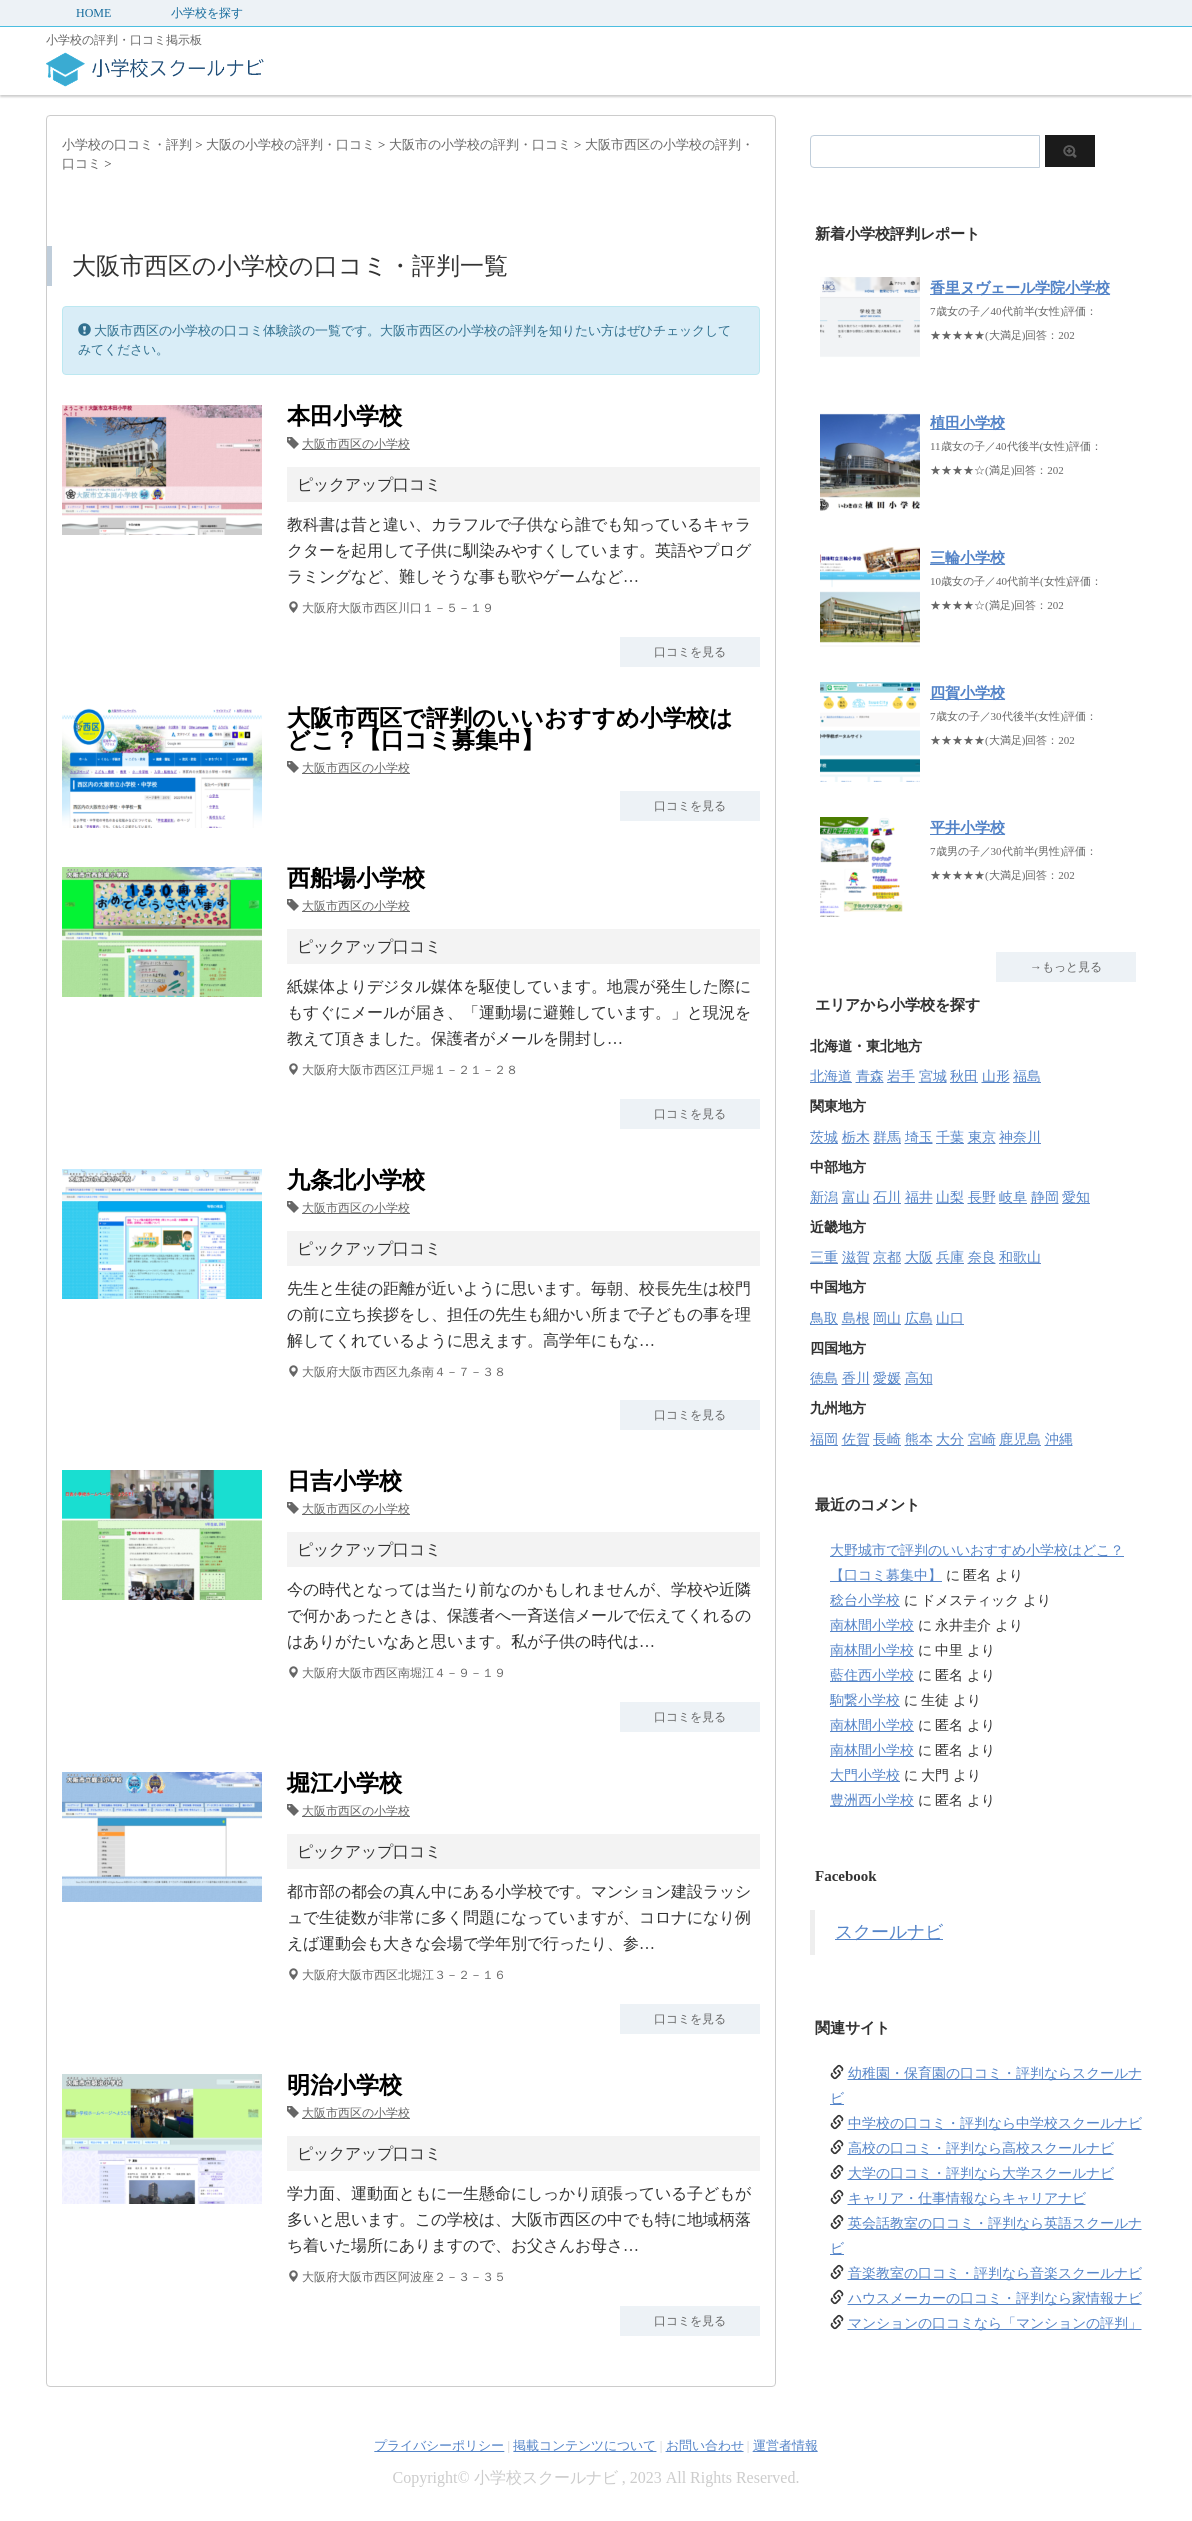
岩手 (901, 1076)
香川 (856, 1378)
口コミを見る (690, 652)
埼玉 (919, 1137)
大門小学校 (865, 1775)
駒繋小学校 (865, 1700)
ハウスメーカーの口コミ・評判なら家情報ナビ (995, 2298)
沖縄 (1059, 1439)
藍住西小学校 (872, 1675)
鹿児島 (1020, 1439)
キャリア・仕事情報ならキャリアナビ (967, 2198)
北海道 (831, 1076)
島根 (856, 1318)
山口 (950, 1318)
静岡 (1045, 1197)
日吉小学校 (344, 1481)
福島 (1027, 1076)
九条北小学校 (356, 1180)
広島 (919, 1318)
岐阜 (1013, 1197)
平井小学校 (967, 828)
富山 (856, 1197)
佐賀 (856, 1439)
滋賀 (856, 1257)
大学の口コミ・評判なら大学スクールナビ (981, 2173)
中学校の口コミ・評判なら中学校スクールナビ (995, 2123)
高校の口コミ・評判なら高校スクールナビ (981, 2148)
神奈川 (1020, 1137)
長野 (982, 1197)
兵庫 (950, 1257)
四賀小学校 (967, 693)
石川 (887, 1197)
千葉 (950, 1137)
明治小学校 (344, 2085)
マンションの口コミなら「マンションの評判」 (995, 2323)
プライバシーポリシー (439, 2445)
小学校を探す (207, 13)
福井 (919, 1197)
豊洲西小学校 (872, 1800)
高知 (919, 1378)
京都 (887, 1257)
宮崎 (982, 1439)
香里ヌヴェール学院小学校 (1020, 288)
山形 (996, 1076)
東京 (982, 1137)
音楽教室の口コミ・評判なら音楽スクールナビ (995, 2273)
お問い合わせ (705, 2445)
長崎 (887, 1439)
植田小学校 (967, 423)
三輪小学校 (967, 558)
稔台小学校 (865, 1600)
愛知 (1076, 1197)
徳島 (824, 1378)
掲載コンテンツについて (584, 2445)
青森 (870, 1076)
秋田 (964, 1076)
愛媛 (887, 1378)
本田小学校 (344, 416)
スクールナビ (889, 1932)
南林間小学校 (872, 1625)
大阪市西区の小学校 (356, 444)
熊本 (919, 1439)
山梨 (950, 1197)
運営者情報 (785, 2445)
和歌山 (1020, 1257)
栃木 (856, 1137)
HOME (93, 13)
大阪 (919, 1257)
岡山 (887, 1318)
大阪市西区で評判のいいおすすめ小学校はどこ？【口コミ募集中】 (510, 729)
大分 (950, 1439)
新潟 (824, 1197)
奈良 (982, 1257)
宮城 (933, 1076)
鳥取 (824, 1318)
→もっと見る (1066, 967)
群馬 (887, 1137)
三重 (824, 1257)
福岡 (824, 1439)
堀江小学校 (344, 1783)
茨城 (824, 1137)
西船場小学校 (356, 878)
